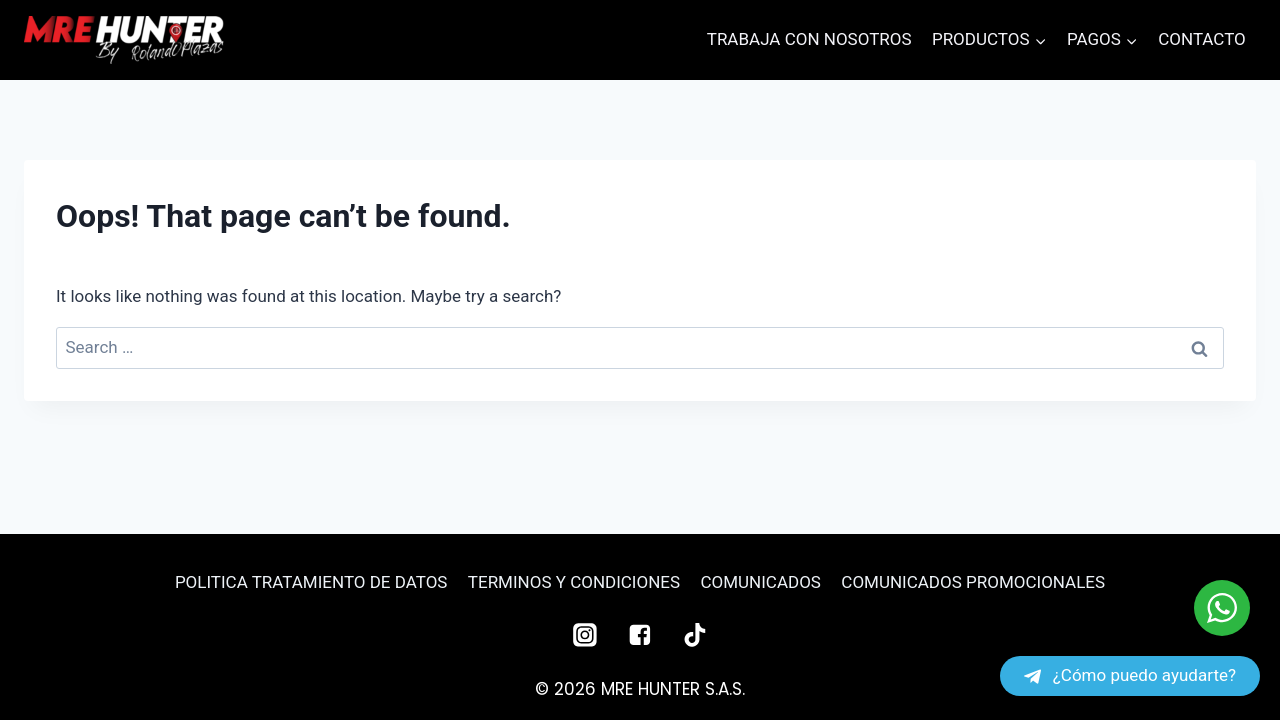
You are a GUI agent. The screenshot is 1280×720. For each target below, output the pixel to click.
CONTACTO (1202, 39)
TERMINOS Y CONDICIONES (574, 582)
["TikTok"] (695, 635)
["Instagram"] (585, 635)
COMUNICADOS (760, 582)
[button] (1040, 40)
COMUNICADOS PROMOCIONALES (973, 582)
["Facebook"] (640, 635)
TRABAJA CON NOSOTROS (809, 39)
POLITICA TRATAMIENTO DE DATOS (311, 582)
